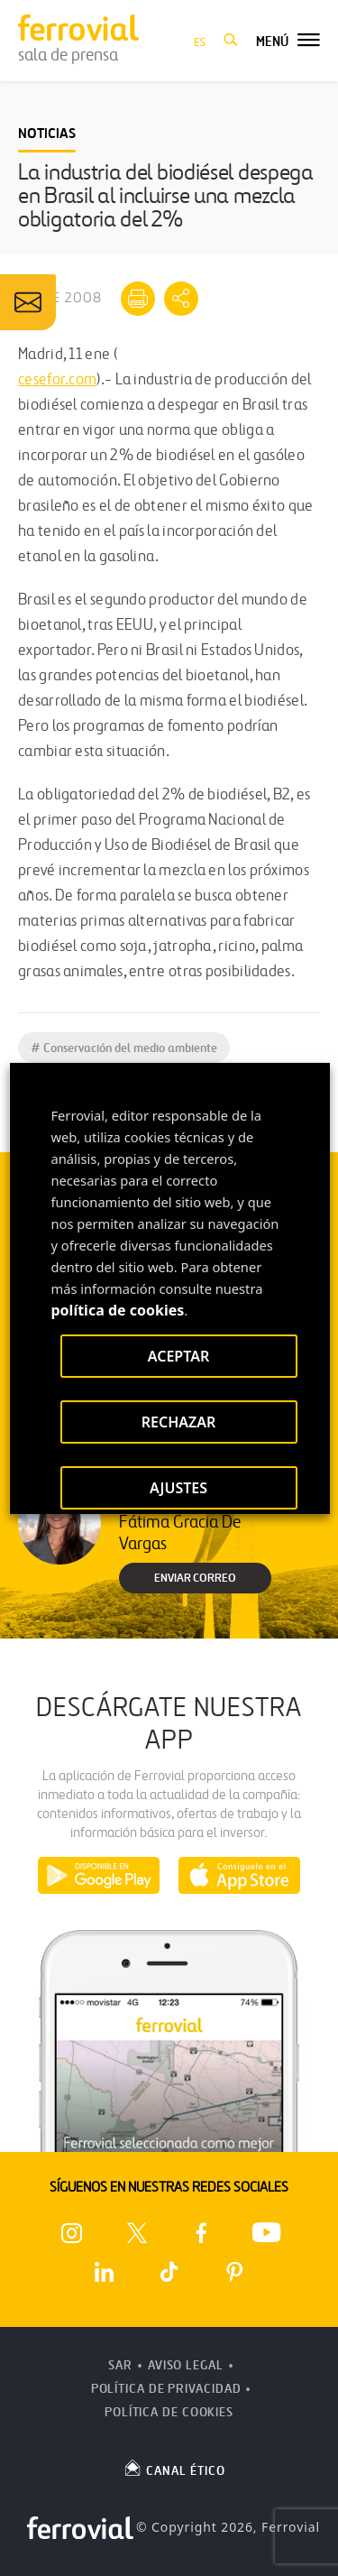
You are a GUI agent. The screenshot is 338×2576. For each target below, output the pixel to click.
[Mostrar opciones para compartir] (181, 299)
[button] (231, 41)
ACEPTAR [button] (177, 1356)
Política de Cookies (169, 2412)
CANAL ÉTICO (174, 2468)
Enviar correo (195, 1578)
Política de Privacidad (166, 2388)
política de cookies (117, 1310)
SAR (120, 2365)
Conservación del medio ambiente (124, 1048)
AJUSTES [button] (177, 1488)
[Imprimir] (138, 299)
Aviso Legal (186, 2365)
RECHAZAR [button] (178, 1422)
